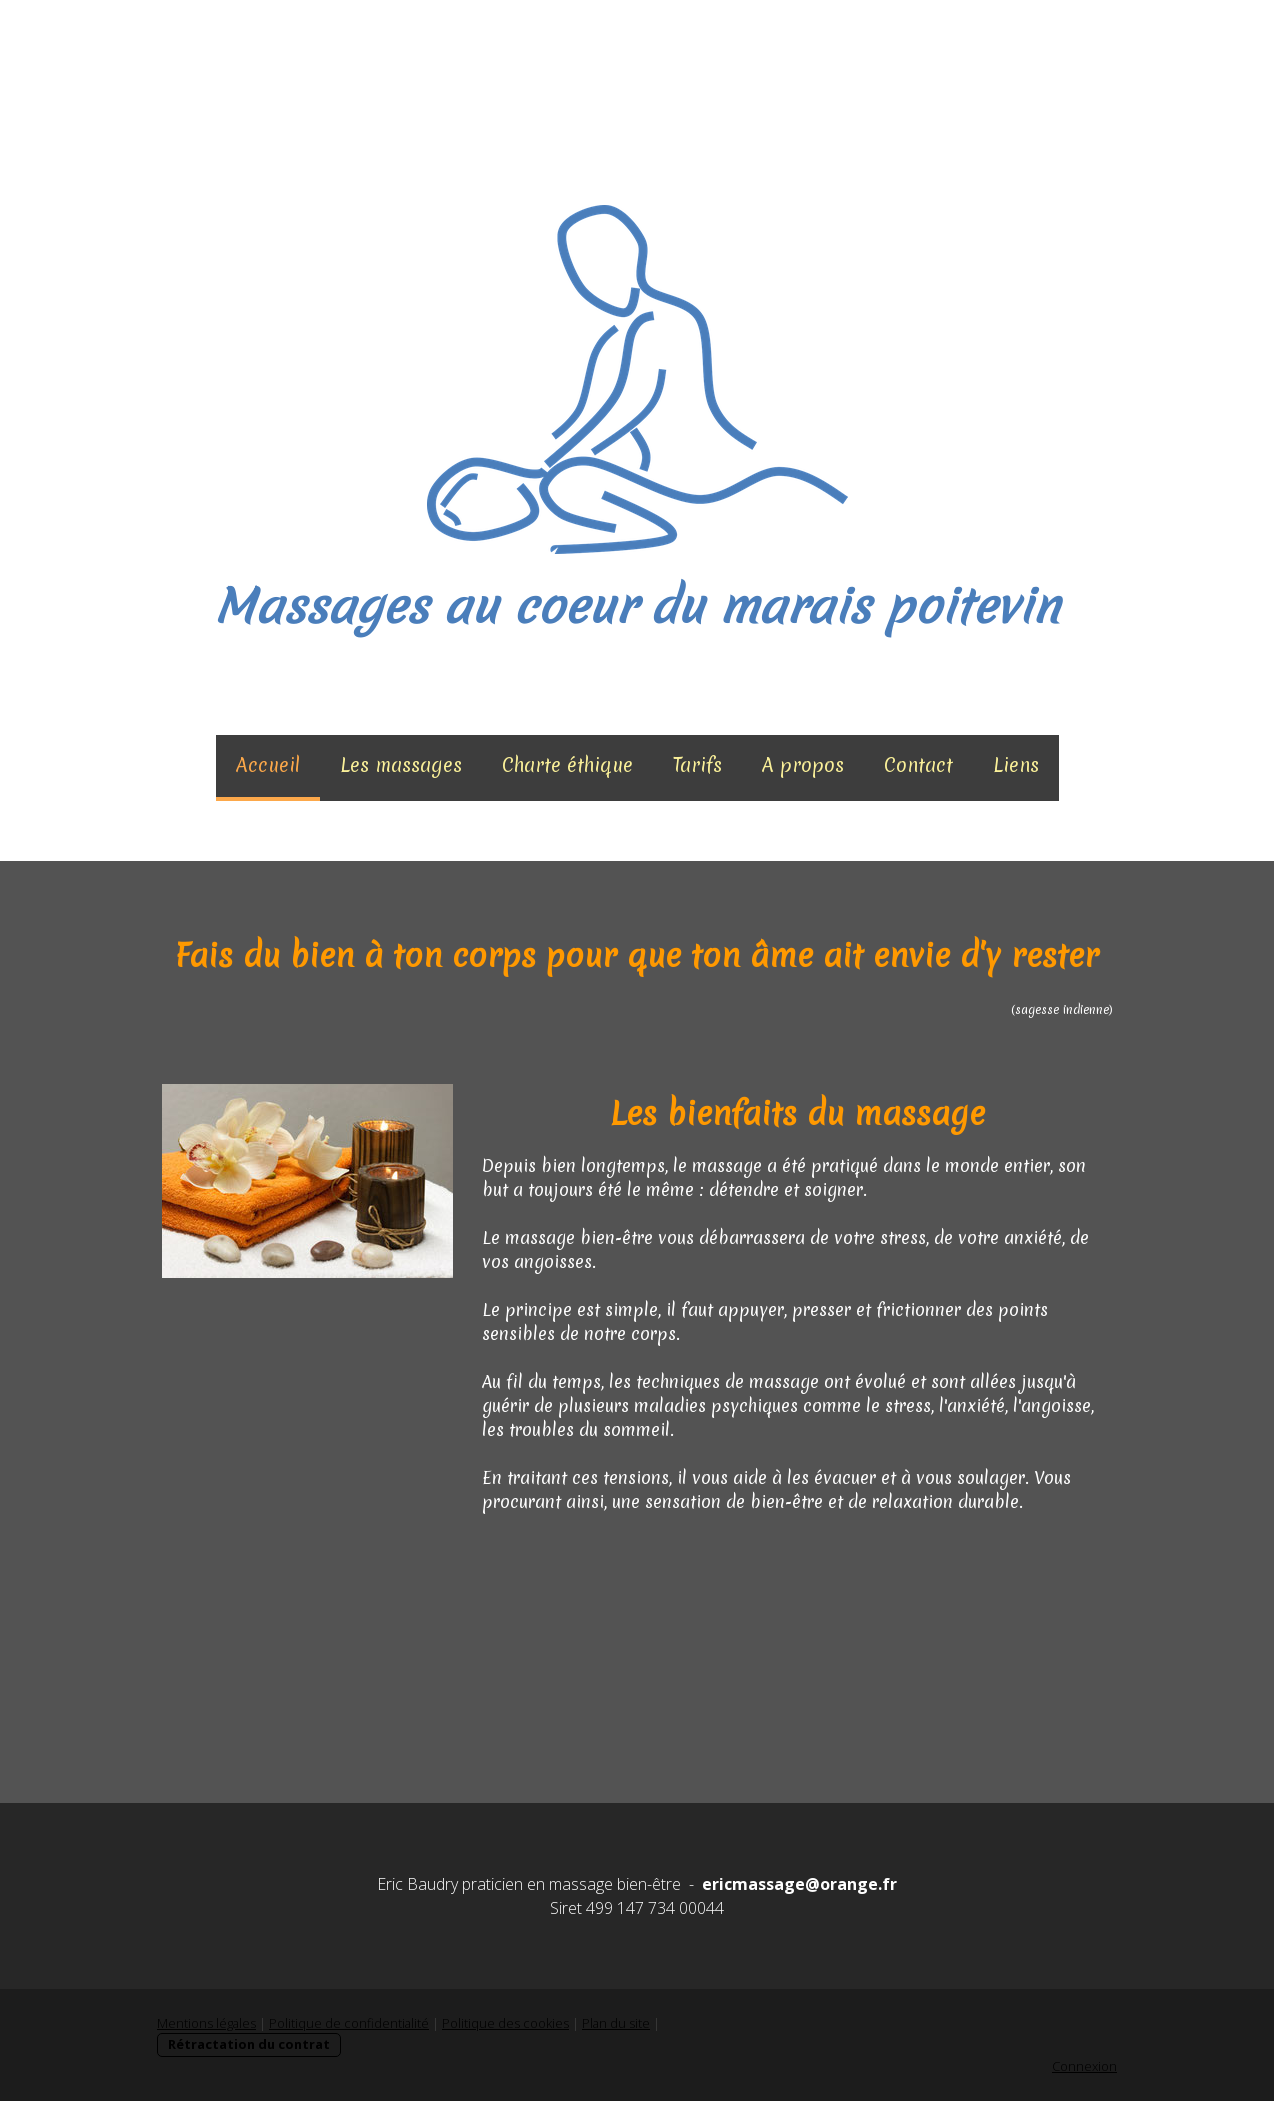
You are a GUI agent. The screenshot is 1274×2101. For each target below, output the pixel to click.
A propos (803, 765)
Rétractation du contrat (249, 2044)
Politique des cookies (505, 2023)
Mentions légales (206, 2023)
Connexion (1084, 2066)
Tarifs (697, 765)
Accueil (268, 765)
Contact (918, 765)
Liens (1016, 765)
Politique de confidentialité (349, 2023)
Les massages (401, 765)
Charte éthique (567, 765)
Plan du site (616, 2023)
